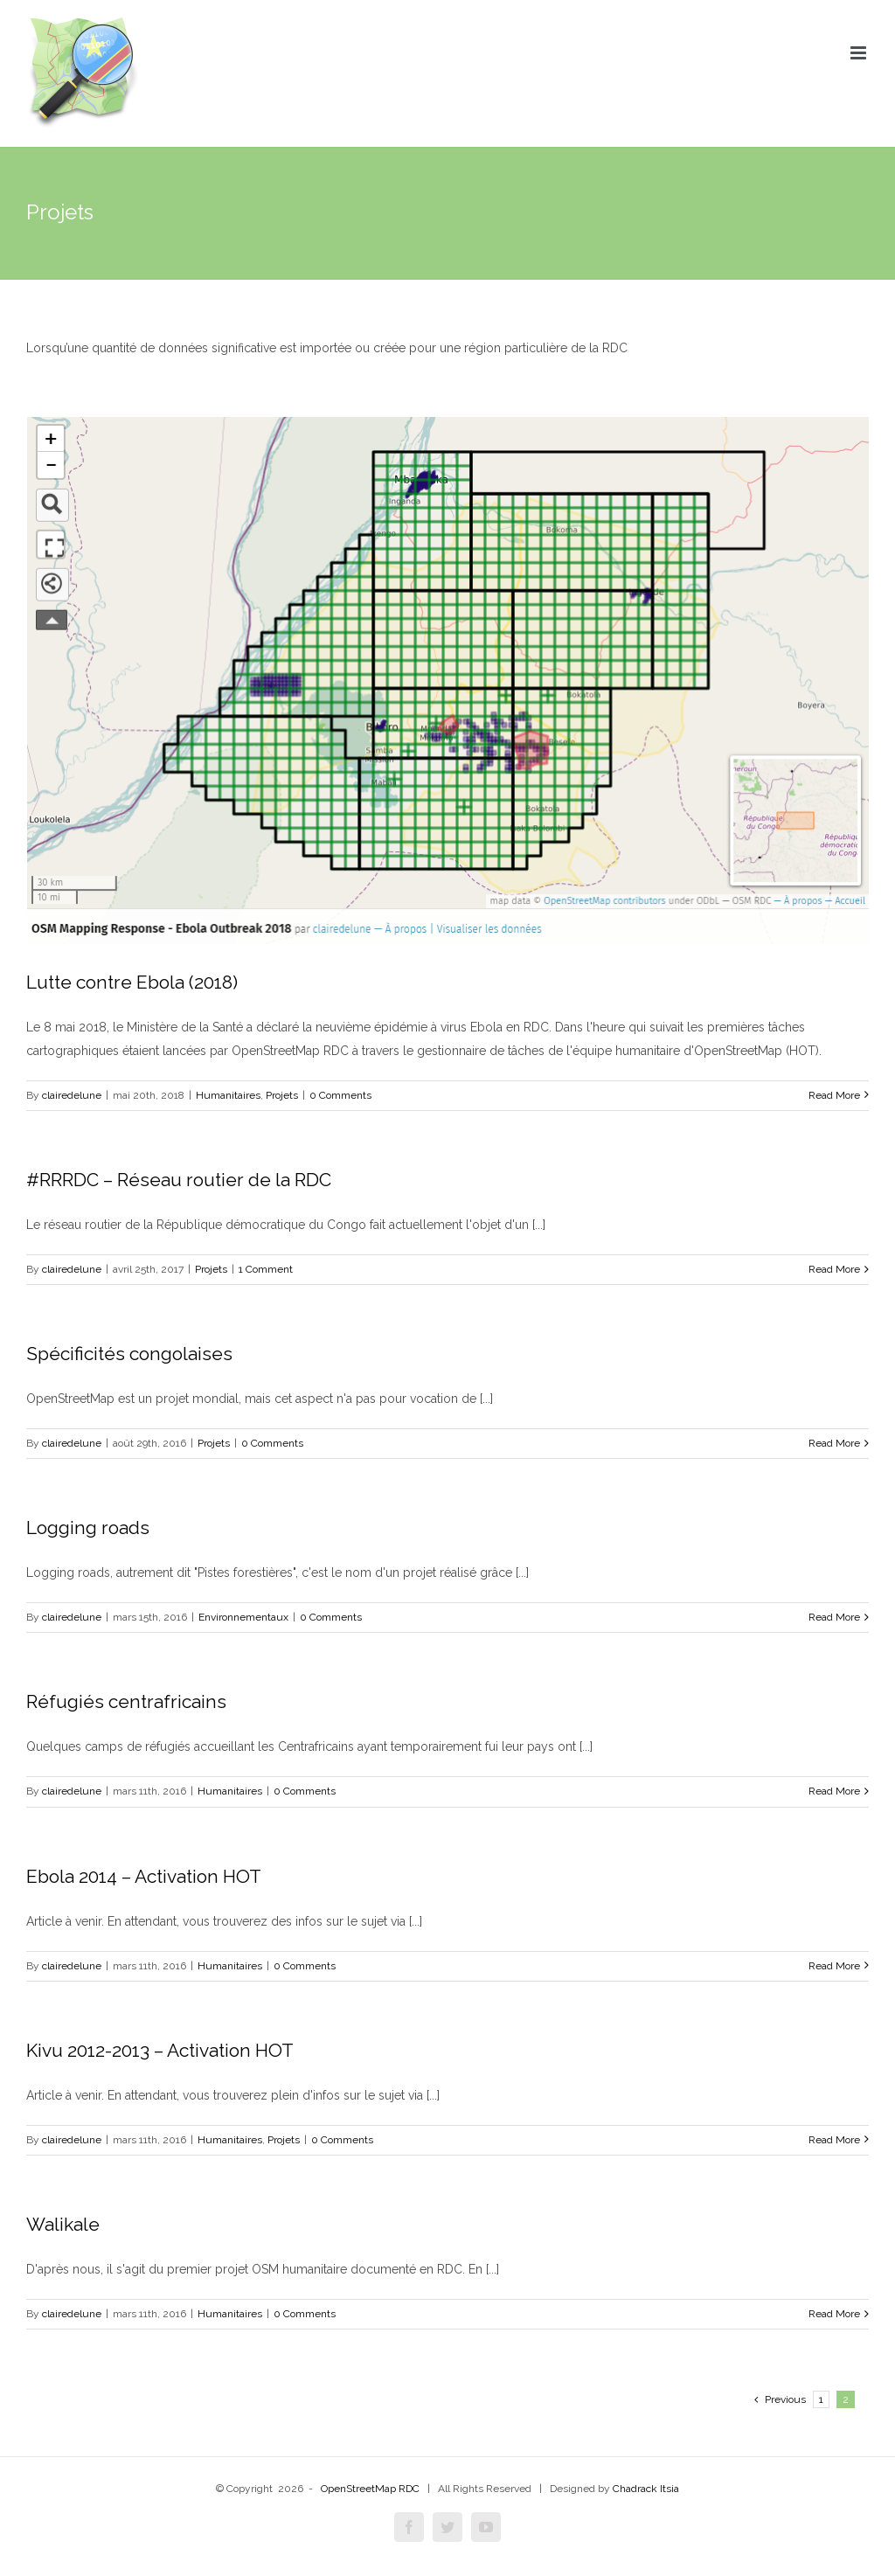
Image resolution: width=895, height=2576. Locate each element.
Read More (834, 1095)
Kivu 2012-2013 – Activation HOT (160, 2050)
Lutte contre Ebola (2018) (132, 982)
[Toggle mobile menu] (859, 53)
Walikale (63, 2224)
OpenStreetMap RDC (370, 2488)
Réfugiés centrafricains (126, 1701)
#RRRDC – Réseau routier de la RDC (178, 1180)
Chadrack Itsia (646, 2488)
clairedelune (71, 1095)
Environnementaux (243, 1617)
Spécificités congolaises (129, 1353)
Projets (282, 1095)
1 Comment (266, 1269)
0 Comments (340, 1095)
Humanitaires (228, 1095)
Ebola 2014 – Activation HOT (143, 1876)
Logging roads (87, 1527)
